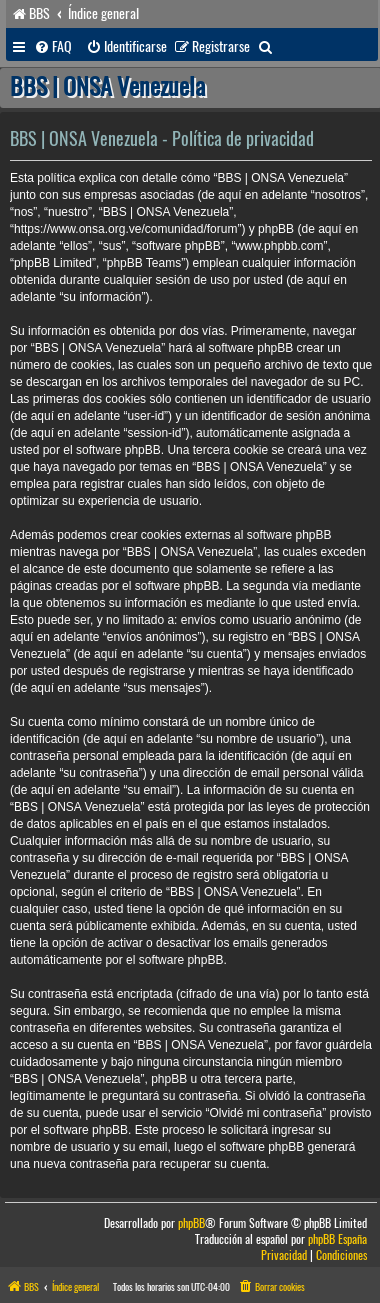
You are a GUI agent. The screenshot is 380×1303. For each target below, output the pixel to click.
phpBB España (337, 1239)
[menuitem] (53, 47)
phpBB (191, 1223)
